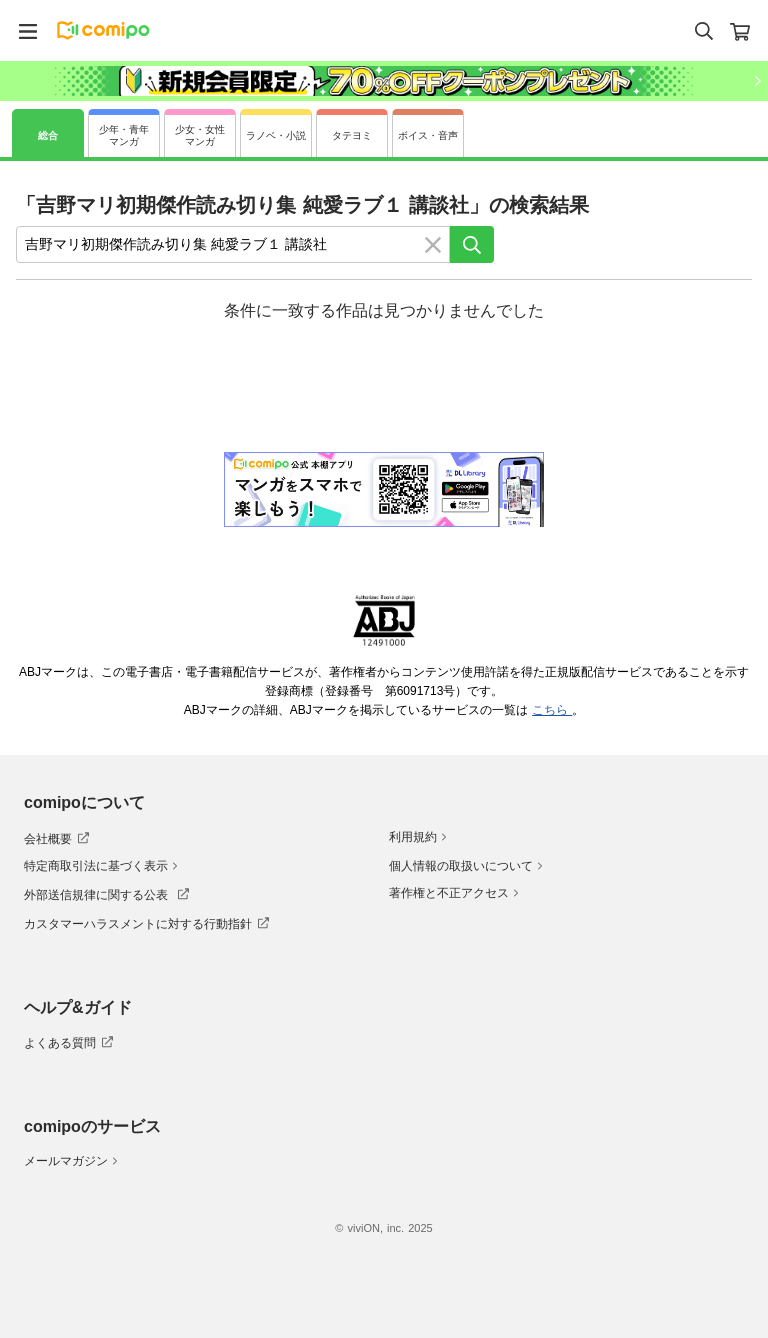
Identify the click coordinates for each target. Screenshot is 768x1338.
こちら (552, 710)
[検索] (472, 244)
